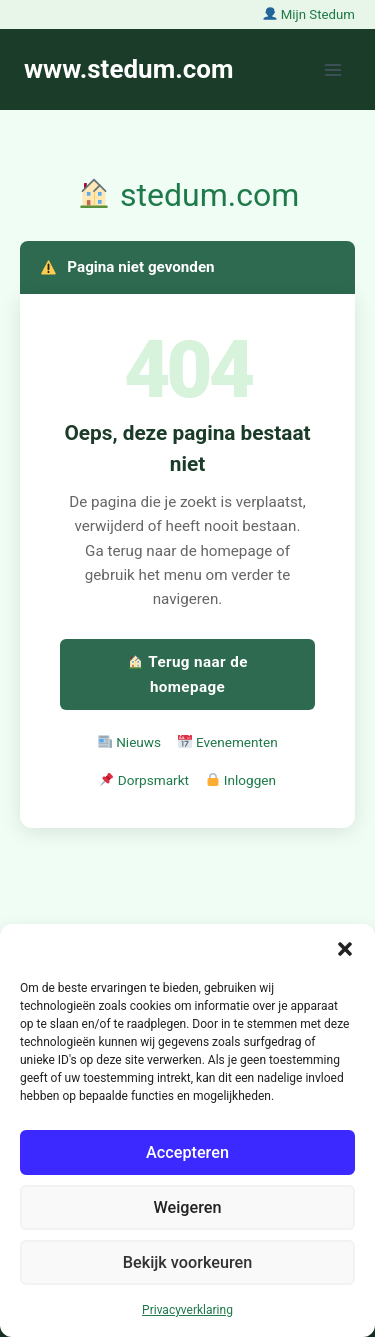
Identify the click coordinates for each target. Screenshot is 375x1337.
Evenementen (228, 742)
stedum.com (188, 195)
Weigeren (187, 1207)
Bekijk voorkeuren (188, 1262)
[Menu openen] (332, 69)
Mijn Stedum (309, 14)
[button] (345, 949)
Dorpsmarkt (144, 780)
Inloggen (241, 780)
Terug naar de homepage (188, 674)
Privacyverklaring (187, 1310)
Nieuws (129, 742)
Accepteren (187, 1152)
